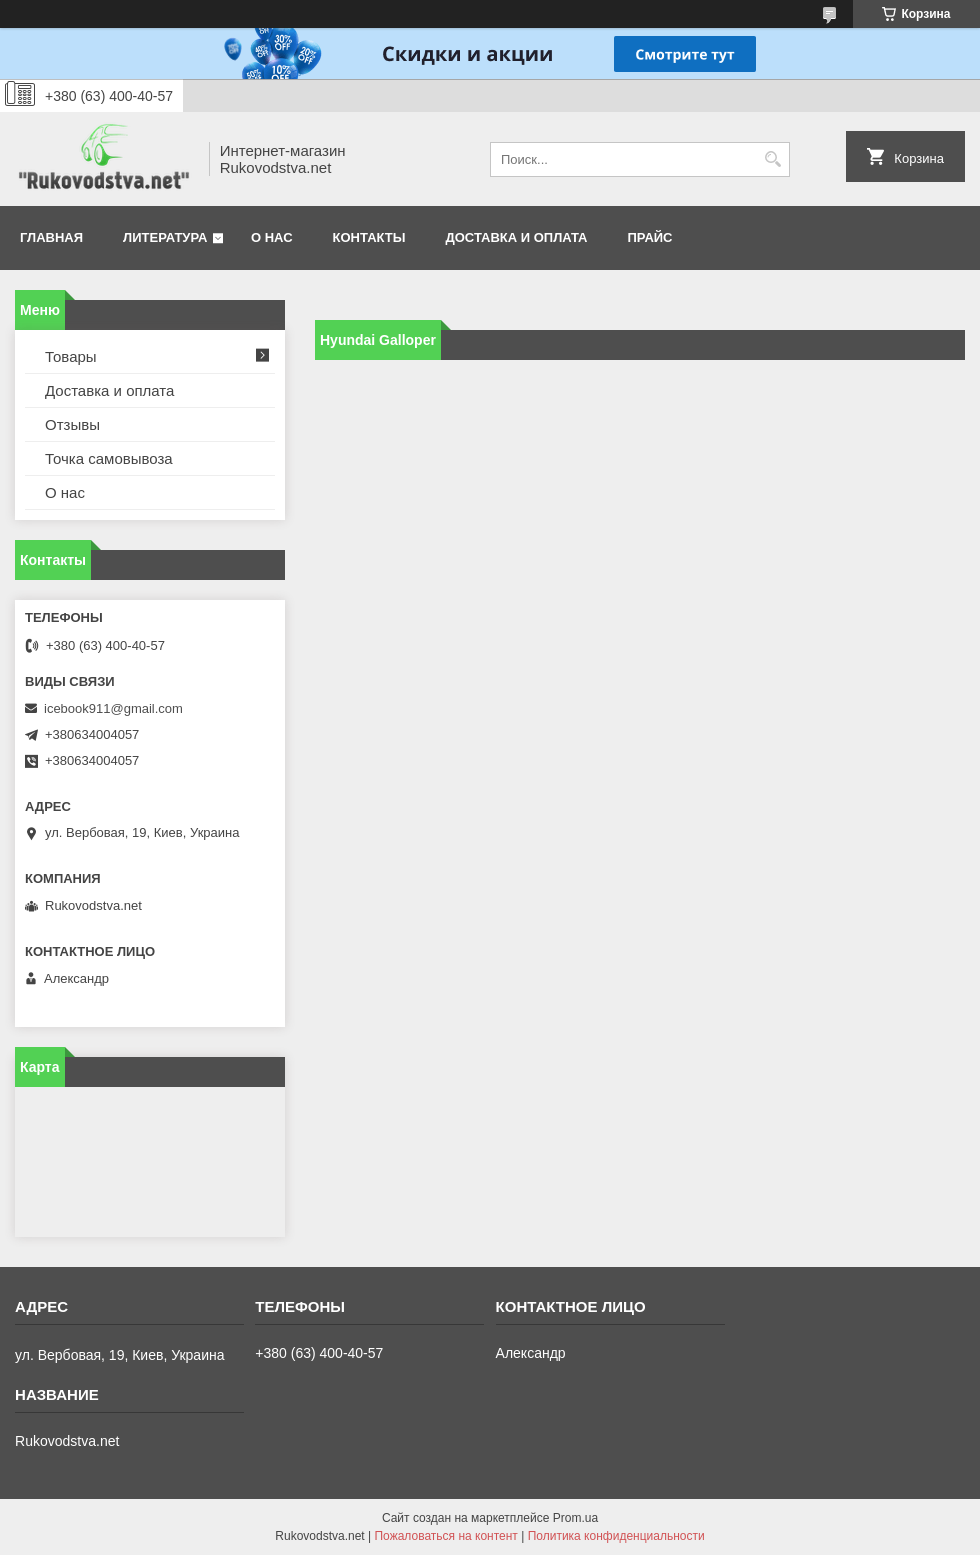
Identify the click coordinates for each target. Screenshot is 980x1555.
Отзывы (72, 424)
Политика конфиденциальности (616, 1536)
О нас (272, 237)
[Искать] (772, 159)
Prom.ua (575, 1518)
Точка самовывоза (109, 458)
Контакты (369, 237)
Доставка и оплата (516, 237)
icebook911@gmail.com (113, 708)
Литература (165, 237)
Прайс (650, 237)
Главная (51, 237)
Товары (71, 356)
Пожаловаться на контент (445, 1536)
